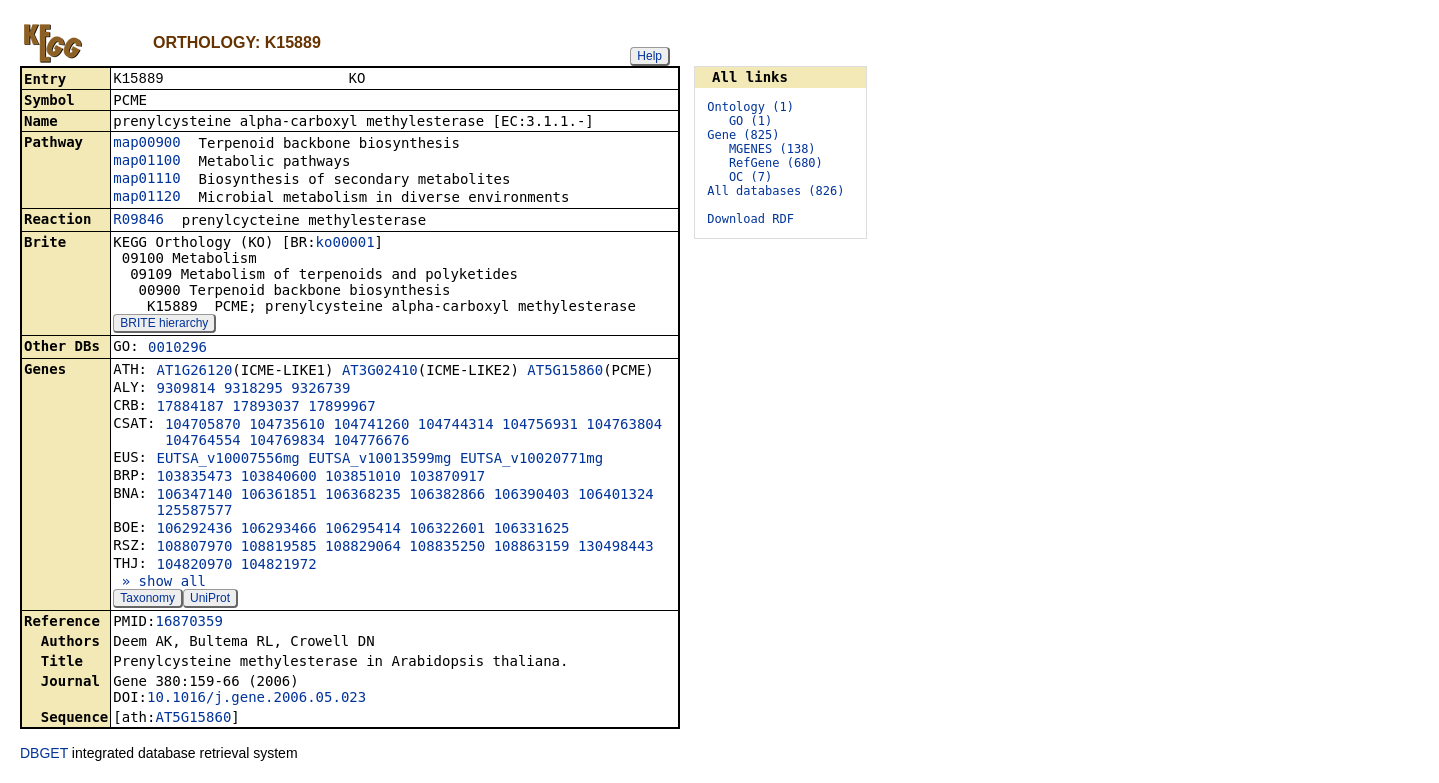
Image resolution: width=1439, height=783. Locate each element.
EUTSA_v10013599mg (379, 460)
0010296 (177, 349)
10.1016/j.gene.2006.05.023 (256, 699)
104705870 (203, 426)
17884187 (189, 408)
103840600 (279, 478)
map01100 (146, 162)
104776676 (371, 442)
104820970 (194, 566)
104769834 (287, 442)
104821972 (279, 566)
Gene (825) (743, 135)
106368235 (363, 496)
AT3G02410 (380, 372)
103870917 (447, 478)
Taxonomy (147, 600)
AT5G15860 (565, 372)
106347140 (194, 496)
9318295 (253, 390)
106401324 (616, 496)
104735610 (287, 426)
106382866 (447, 496)
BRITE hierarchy (164, 325)
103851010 (363, 478)
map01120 (146, 198)
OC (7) (750, 177)
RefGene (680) (776, 163)
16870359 (188, 623)
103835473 (194, 478)
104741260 (371, 426)
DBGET (44, 755)
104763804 (624, 426)
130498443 (616, 548)
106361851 (279, 496)
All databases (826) (775, 191)
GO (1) (750, 121)
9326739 (320, 390)
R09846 (138, 221)
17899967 (341, 408)
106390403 (532, 496)
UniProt (210, 600)
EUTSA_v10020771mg (531, 460)
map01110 (146, 180)
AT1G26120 (194, 372)
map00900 (146, 144)
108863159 (532, 548)
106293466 (279, 530)
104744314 (456, 426)
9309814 (185, 390)
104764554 (203, 442)
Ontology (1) (750, 107)
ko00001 (345, 244)
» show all (159, 583)
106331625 (532, 530)
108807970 (194, 548)
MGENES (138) (772, 149)
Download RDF (750, 219)
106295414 (363, 530)
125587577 (194, 512)
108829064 (363, 548)
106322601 (447, 530)
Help (649, 56)
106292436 (194, 530)
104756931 (540, 426)
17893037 (265, 408)
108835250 (447, 548)
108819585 (279, 548)
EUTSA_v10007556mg (227, 460)
